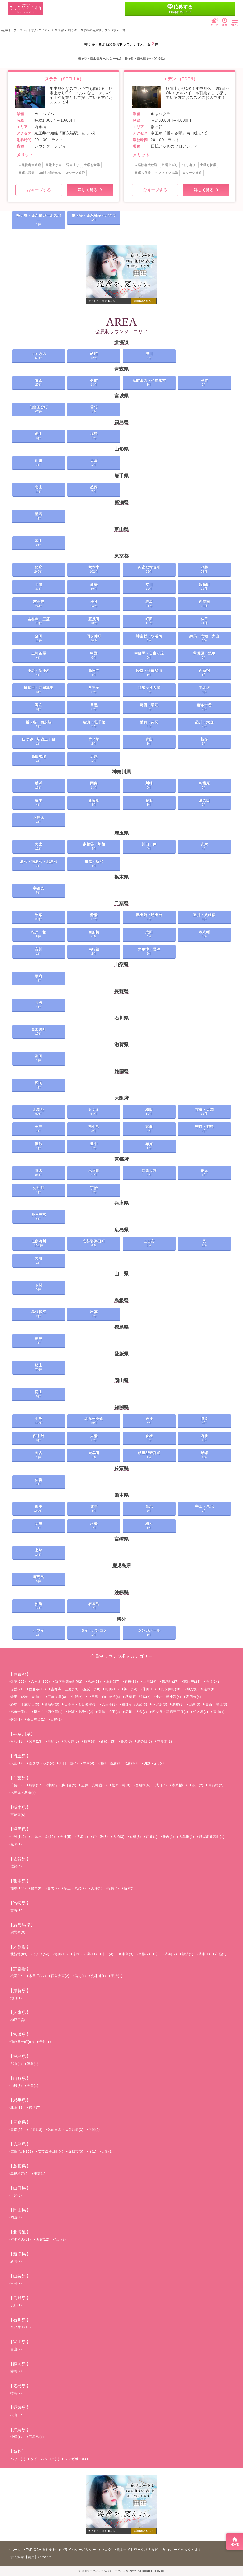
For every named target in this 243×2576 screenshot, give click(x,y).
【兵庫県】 (20, 2012)
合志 (52, 1888)
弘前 (34, 2130)
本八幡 (178, 1785)
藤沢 (125, 1741)
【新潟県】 (20, 2254)
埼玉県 (121, 833)
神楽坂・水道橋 (200, 1689)
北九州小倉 (42, 1837)
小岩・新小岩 (167, 1697)
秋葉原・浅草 (137, 1697)
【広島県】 (20, 2144)
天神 (64, 1837)
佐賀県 (121, 1468)
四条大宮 (59, 1976)
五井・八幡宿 (93, 1785)
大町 (106, 2151)
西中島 (125, 1954)
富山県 (121, 529)
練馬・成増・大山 (26, 1697)
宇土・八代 (74, 1888)
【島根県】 (20, 2166)
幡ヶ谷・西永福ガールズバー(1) (99, 58)
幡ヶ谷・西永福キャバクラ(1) (145, 58)
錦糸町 (169, 1681)
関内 (34, 1741)
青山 (217, 1712)
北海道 (121, 342)
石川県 (121, 1018)
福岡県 (121, 1407)
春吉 (167, 1837)
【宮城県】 (20, 2034)
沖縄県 (121, 1592)
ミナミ (40, 1954)
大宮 (16, 1763)
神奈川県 (121, 771)
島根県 (121, 1300)
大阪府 (121, 1098)
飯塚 (15, 1844)
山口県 (121, 1273)
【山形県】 (20, 2078)
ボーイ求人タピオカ (185, 2550)
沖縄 (16, 2437)
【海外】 (17, 2451)
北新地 (18, 1954)
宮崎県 (121, 1539)
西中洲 (99, 1837)
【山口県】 (20, 2188)
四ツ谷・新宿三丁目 (169, 1712)
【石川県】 (20, 2320)
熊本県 (121, 1495)
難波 (186, 1954)
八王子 (108, 1704)
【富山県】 (20, 2341)
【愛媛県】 (20, 2407)
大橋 (117, 1837)
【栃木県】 (20, 1807)
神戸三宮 (19, 2020)
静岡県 (121, 1071)
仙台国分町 (21, 2042)
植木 (129, 1888)
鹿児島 (17, 1932)
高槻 (143, 1954)
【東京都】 (20, 1674)
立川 (149, 1681)
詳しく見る (90, 190)
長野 (15, 2305)
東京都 (121, 556)
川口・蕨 (67, 1763)
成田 (160, 1785)
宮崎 (16, 1910)
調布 (177, 1704)
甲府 (15, 2283)
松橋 (112, 1888)
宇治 (115, 1976)
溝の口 (143, 1741)
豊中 (203, 1954)
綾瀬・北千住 (79, 1712)
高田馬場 (35, 1719)
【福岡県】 (20, 1829)
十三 (106, 1954)
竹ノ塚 (199, 1712)
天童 (31, 2086)
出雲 (38, 2173)
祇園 (16, 1976)
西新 (150, 1837)
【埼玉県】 (20, 1756)
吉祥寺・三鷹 (63, 1689)
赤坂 (16, 1689)
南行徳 (214, 1785)
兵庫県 (121, 1203)
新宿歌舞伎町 (67, 1681)
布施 (219, 1954)
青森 (16, 2130)
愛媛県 (121, 1353)
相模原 (70, 1741)
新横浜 (107, 1741)
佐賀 (15, 1866)
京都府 (121, 1159)
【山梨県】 (20, 2276)
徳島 (15, 2393)
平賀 (93, 2130)
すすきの (20, 2239)
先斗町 (97, 1976)
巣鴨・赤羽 (108, 1712)
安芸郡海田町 (49, 2151)
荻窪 (15, 1719)
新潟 (15, 2261)
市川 (196, 1785)
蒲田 (148, 1689)
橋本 (88, 1741)
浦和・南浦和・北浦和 (118, 1763)
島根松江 (19, 2173)
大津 (95, 1888)
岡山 (15, 2217)
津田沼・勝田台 (61, 1785)
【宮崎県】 (20, 1902)
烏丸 (79, 1976)
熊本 (17, 1888)
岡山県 (121, 1380)
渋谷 (211, 1681)
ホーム (15, 2550)
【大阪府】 (20, 1946)
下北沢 (158, 1704)
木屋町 (36, 1976)
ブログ (105, 2550)
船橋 (34, 1785)
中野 (76, 1697)
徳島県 (121, 1327)
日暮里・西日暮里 (79, 1704)
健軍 (35, 1888)
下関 (15, 2195)
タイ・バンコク (43, 2459)
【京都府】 (20, 1968)
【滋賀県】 (20, 1990)
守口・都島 (165, 1954)
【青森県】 (20, 2122)
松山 (16, 2415)
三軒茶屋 (56, 1697)
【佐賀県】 (20, 1859)
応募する (180, 9)
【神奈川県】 (22, 1734)
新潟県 (121, 502)
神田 (130, 1689)
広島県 (121, 1229)
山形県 (121, 449)
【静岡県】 (20, 2363)
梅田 (60, 1954)
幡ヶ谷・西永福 (47, 1712)
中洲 (17, 1837)
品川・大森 (135, 1712)
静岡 (15, 2371)
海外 (121, 1619)
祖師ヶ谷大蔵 (133, 1704)
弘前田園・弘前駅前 (64, 2130)
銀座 (17, 1681)
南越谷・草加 (40, 1763)
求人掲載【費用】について (30, 2557)
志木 (87, 1763)
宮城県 (121, 395)
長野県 (121, 991)
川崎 (52, 1741)
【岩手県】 (20, 2100)
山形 (15, 2086)
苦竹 (44, 2042)
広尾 (55, 1719)
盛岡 (33, 2107)
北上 (16, 2107)
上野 (112, 1681)
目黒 (193, 1704)
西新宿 (50, 1704)
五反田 (91, 1689)
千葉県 (121, 903)
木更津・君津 (22, 1793)
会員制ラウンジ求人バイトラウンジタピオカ (109, 2570)
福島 (31, 2064)
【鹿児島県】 (22, 1924)
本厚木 (163, 1741)
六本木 (39, 1681)
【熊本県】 (20, 1880)
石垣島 (35, 2437)
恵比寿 (191, 1681)
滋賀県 (121, 1044)
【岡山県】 (20, 2210)
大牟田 (185, 1837)
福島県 (121, 422)
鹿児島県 (121, 1565)
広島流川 (21, 2151)
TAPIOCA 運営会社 (40, 2550)
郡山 (15, 2064)
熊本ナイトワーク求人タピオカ (140, 2550)
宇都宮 (17, 1815)
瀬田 (15, 1998)
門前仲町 (170, 1689)
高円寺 (192, 1697)
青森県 (121, 369)
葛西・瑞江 (215, 1704)
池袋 (93, 1681)
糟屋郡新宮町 (210, 1837)
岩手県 (121, 475)
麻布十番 (19, 1712)
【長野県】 (20, 2297)
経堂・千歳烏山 (24, 1704)
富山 (15, 2349)
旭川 (59, 2239)
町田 (111, 1689)
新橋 (130, 1681)
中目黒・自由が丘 (103, 1697)
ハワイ (17, 2459)
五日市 (74, 2151)
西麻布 (36, 1689)
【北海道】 (20, 2232)
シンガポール (76, 2459)
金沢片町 (20, 2327)
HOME (234, 2539)
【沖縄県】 (20, 2429)
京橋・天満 (84, 1954)
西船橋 (142, 1785)
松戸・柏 (120, 1785)
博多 (81, 1837)
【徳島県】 (20, 2385)
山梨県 (121, 964)
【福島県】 (20, 2056)
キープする (39, 190)
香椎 (134, 1837)
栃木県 (121, 876)
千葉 (16, 1785)
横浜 (16, 1741)
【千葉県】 (20, 1778)
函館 (41, 2239)
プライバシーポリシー (77, 2550)
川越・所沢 (154, 1763)
